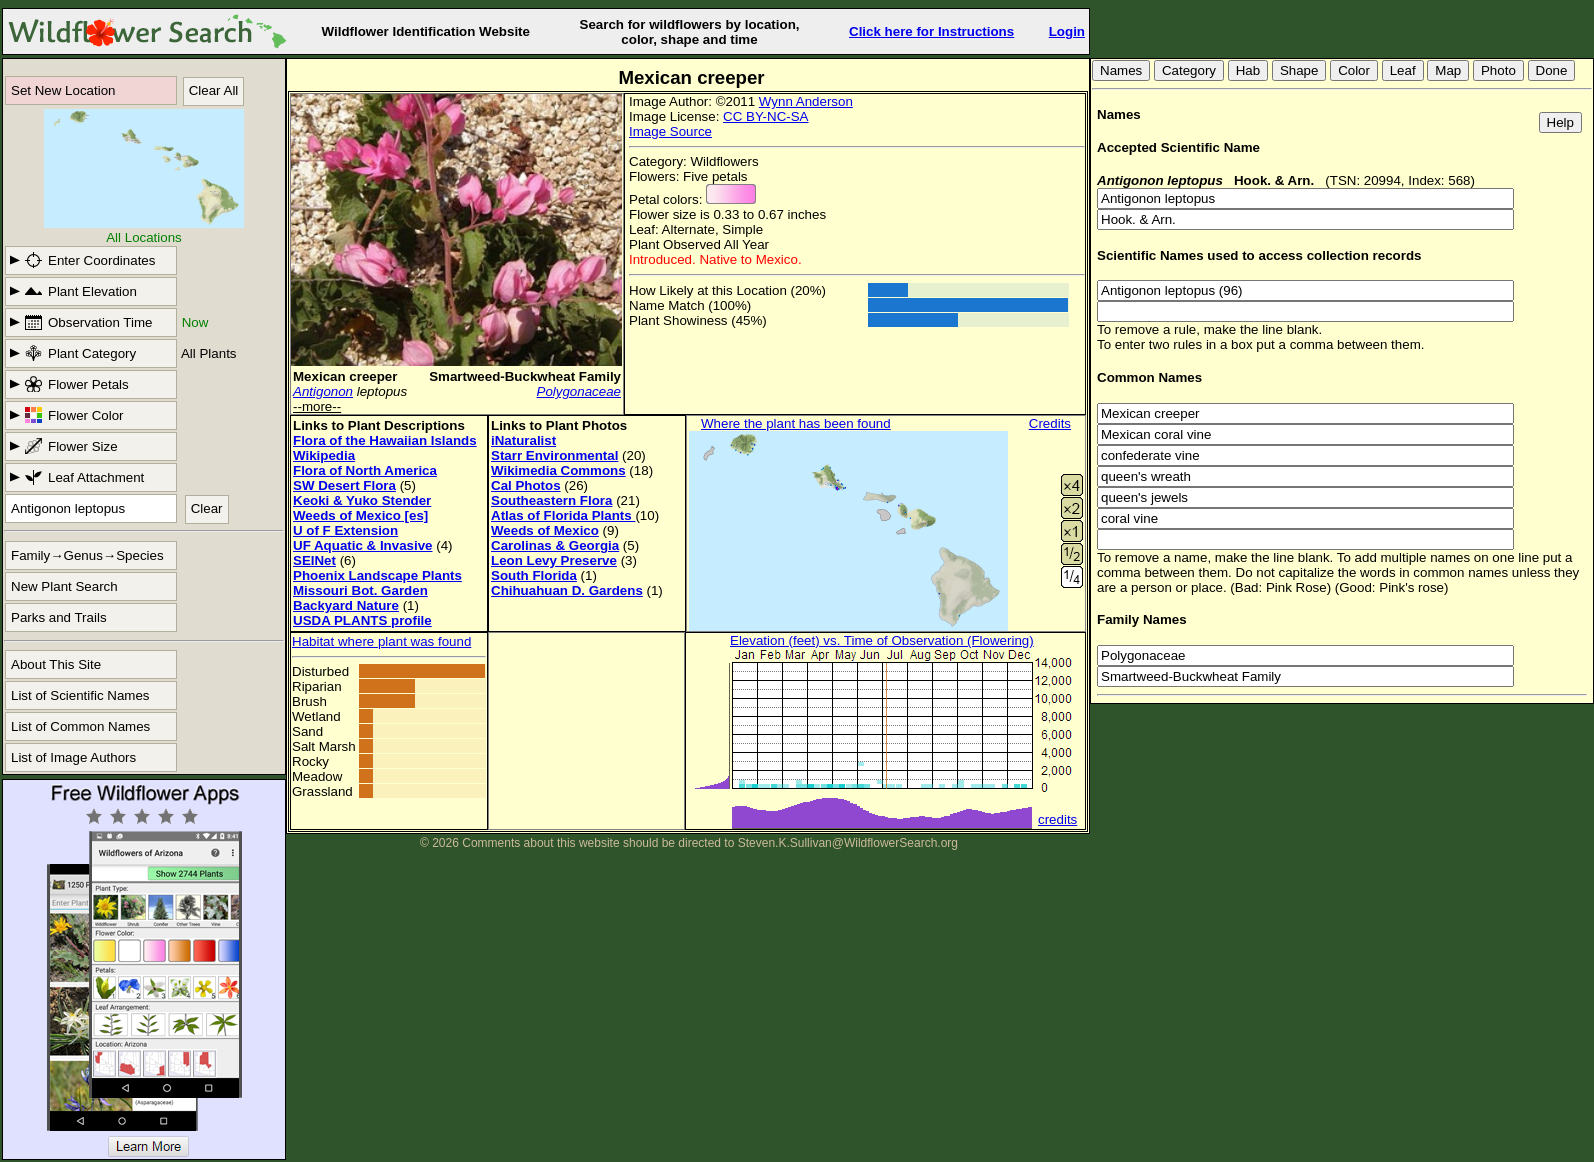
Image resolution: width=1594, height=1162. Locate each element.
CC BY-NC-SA (765, 116)
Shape (1299, 70)
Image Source (670, 131)
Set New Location (63, 90)
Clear (207, 508)
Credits (1050, 423)
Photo (1498, 70)
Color (1354, 70)
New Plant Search (64, 586)
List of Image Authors (73, 757)
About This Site (56, 664)
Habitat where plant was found (381, 641)
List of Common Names (80, 726)
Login (1067, 31)
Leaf (1403, 70)
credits (1057, 819)
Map (1448, 70)
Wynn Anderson (806, 101)
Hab (1248, 70)
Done (1552, 70)
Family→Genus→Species (87, 555)
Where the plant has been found (796, 423)
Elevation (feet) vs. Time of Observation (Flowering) (882, 640)
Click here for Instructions (931, 31)
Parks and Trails (59, 617)
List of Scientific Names (80, 695)
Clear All (214, 90)
